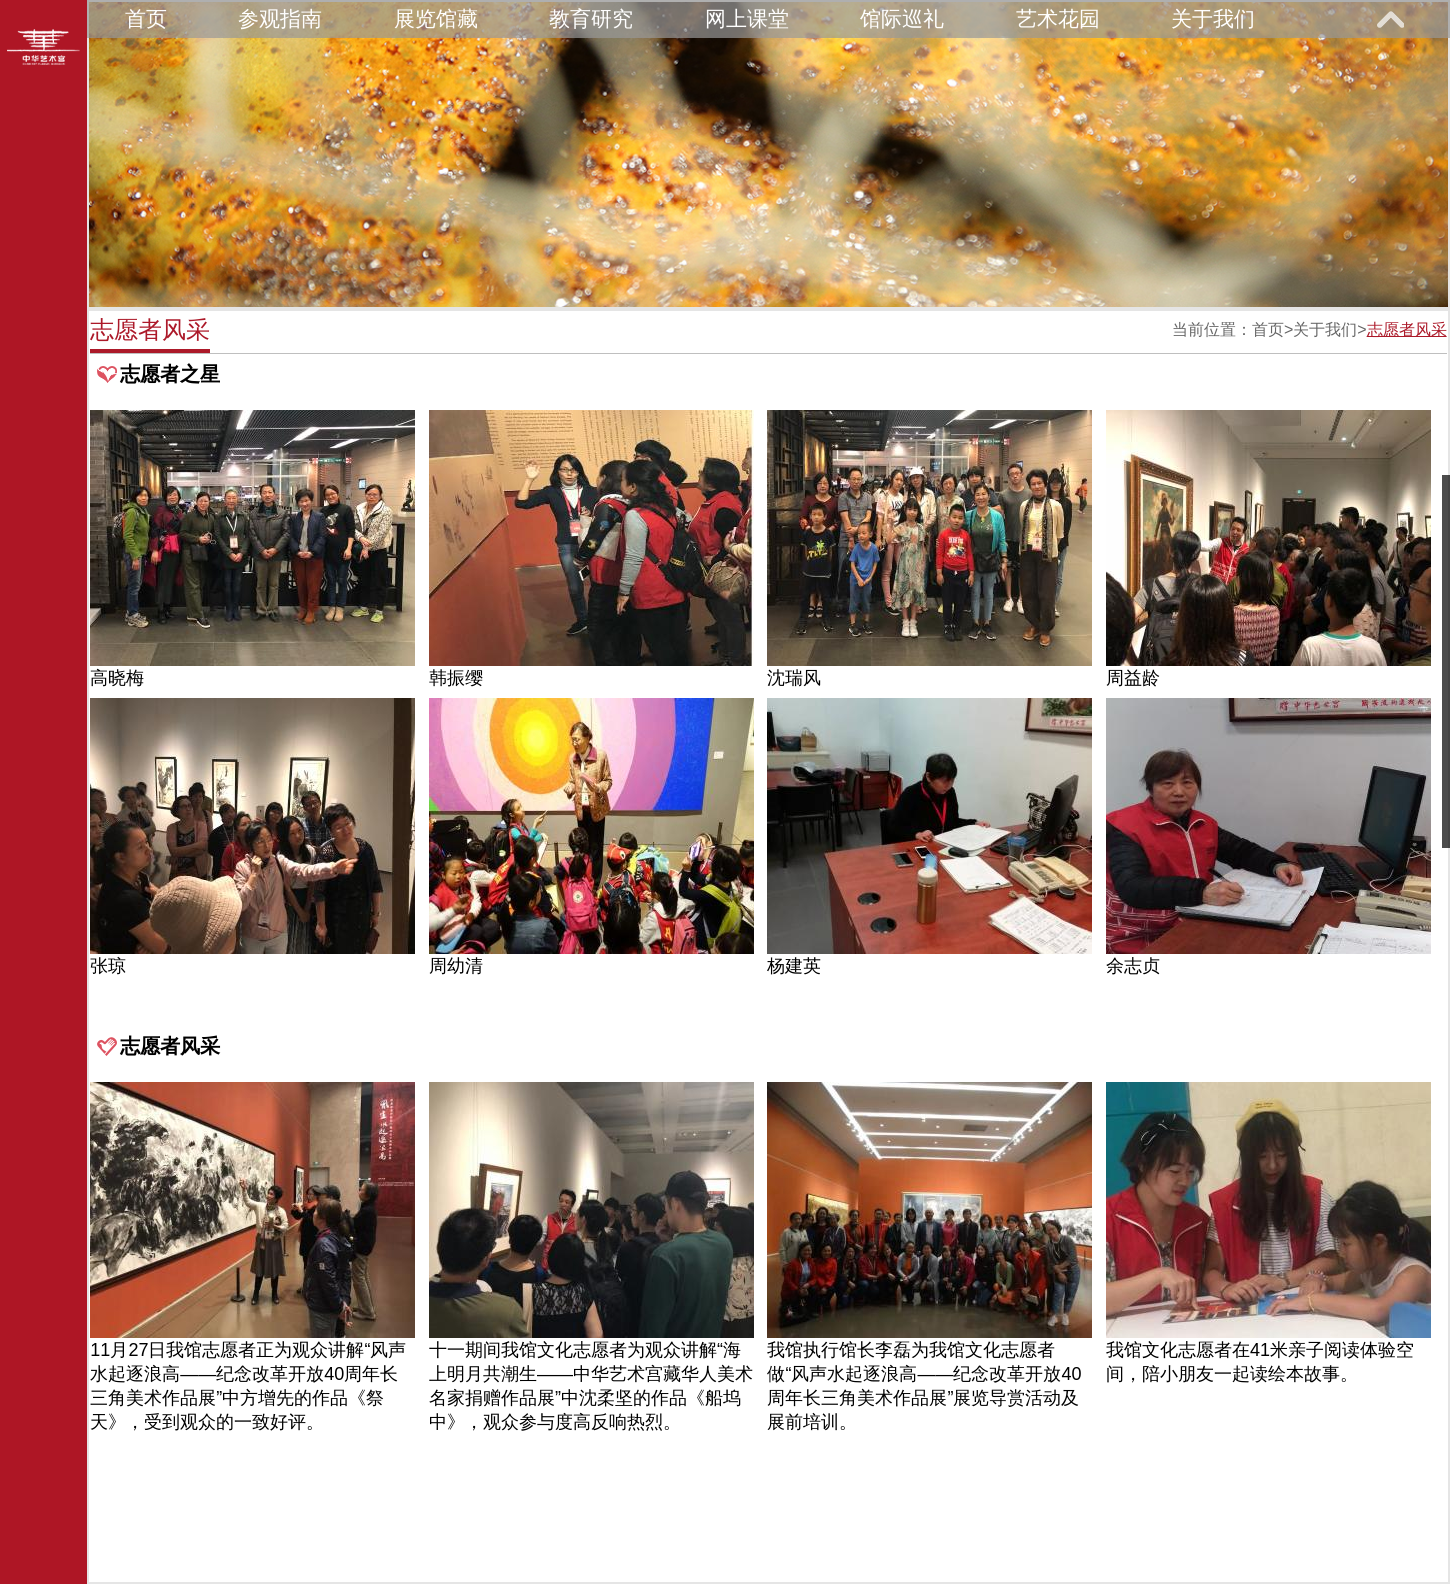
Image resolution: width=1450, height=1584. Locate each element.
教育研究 (591, 18)
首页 (146, 18)
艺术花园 (1058, 18)
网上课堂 (747, 18)
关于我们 (1213, 18)
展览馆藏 (436, 18)
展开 (1390, 19)
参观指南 (280, 18)
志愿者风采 (1407, 329)
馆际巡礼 (902, 18)
